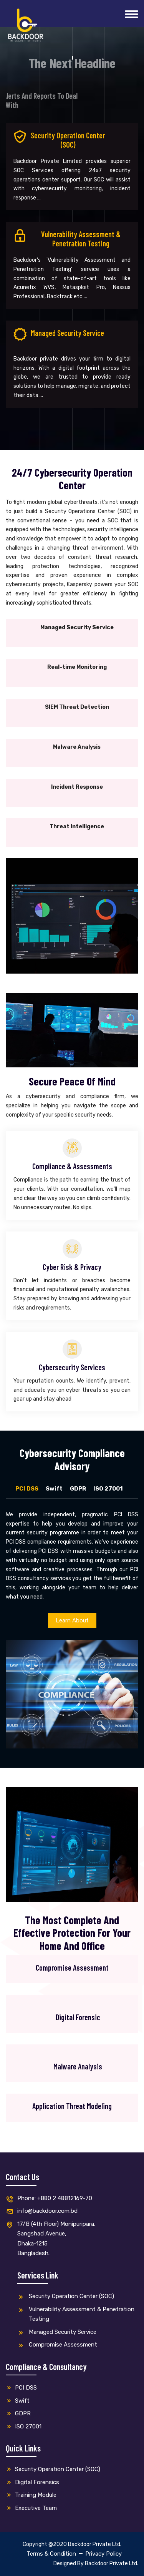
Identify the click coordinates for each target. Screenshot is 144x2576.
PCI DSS (26, 1488)
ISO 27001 (108, 1488)
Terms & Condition (51, 2553)
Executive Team (31, 2508)
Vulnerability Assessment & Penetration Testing (75, 2314)
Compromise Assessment (57, 2345)
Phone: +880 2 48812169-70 (49, 2199)
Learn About (72, 1620)
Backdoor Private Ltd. (111, 2563)
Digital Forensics (32, 2482)
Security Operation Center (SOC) (65, 2297)
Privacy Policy (103, 2553)
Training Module (31, 2494)
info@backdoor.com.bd (42, 2211)
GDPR (78, 1488)
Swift (54, 1488)
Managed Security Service (56, 2332)
